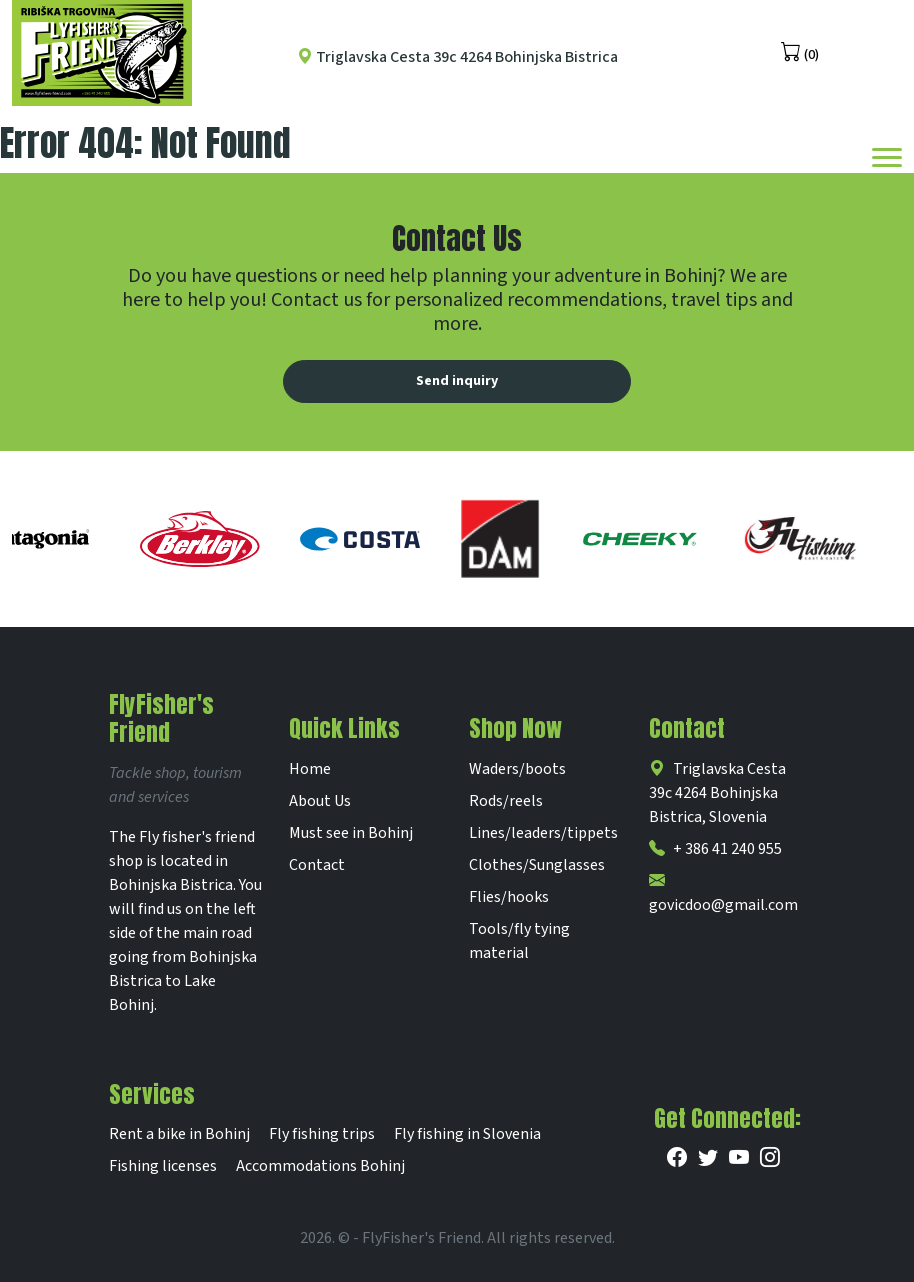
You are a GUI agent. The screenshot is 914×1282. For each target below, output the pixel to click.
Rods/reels (506, 801)
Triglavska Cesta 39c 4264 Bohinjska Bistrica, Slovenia (717, 793)
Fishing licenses (163, 1166)
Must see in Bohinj (351, 833)
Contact (317, 865)
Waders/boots (517, 769)
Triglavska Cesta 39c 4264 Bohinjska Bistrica (457, 57)
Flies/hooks (509, 897)
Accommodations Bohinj (320, 1166)
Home (310, 769)
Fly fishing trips (322, 1134)
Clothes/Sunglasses (537, 865)
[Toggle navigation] (887, 156)
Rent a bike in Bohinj (179, 1134)
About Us (320, 801)
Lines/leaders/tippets (543, 833)
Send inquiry (457, 381)
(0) (800, 53)
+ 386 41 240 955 (715, 849)
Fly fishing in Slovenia (467, 1134)
